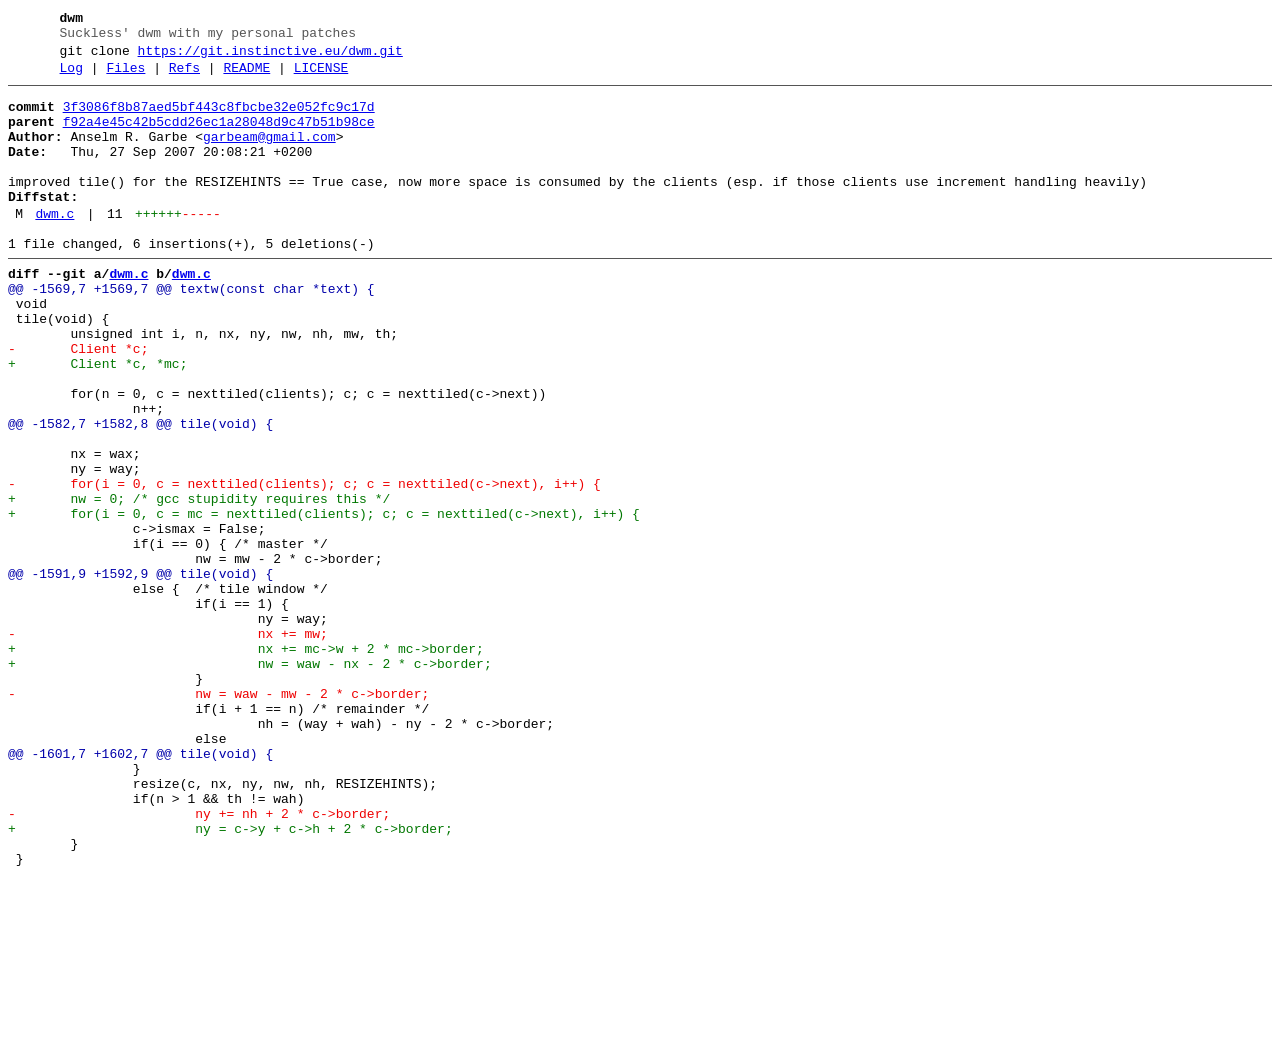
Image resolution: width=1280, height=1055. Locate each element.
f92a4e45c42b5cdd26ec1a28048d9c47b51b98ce (219, 137)
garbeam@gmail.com (269, 155)
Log (71, 77)
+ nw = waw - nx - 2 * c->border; (250, 781)
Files (125, 77)
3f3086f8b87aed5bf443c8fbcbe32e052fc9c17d (219, 119)
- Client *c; (78, 403)
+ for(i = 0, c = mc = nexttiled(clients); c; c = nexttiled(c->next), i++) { (324, 601)
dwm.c (54, 247)
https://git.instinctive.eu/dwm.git (270, 57)
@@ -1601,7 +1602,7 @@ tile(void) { (140, 889)
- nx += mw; (168, 745)
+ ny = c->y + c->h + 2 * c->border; (230, 979)
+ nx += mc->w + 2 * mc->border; (246, 763)
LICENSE (321, 77)
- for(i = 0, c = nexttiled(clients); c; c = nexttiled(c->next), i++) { (304, 565)
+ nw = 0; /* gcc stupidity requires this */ (199, 583)
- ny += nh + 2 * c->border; (199, 961)
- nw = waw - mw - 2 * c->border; (218, 817)
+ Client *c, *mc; (97, 421)
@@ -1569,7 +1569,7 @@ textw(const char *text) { (191, 331)
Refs (184, 77)
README (246, 77)
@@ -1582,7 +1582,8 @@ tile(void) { (140, 493)
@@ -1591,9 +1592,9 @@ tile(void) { (140, 673)
